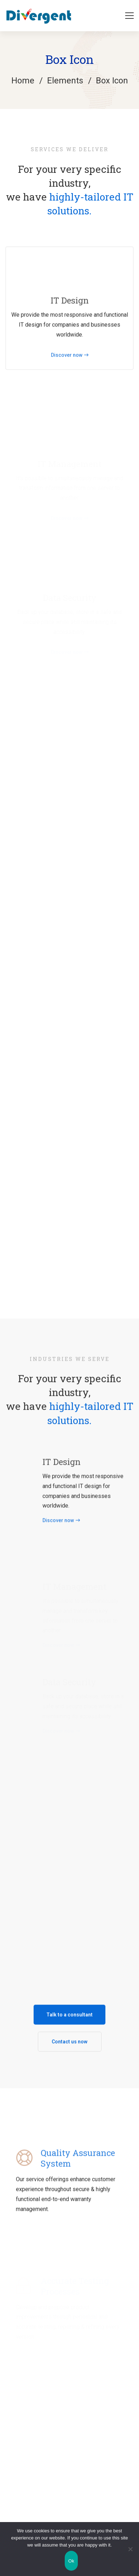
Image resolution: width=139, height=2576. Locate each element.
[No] (130, 2549)
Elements (65, 81)
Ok (71, 2561)
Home (22, 81)
